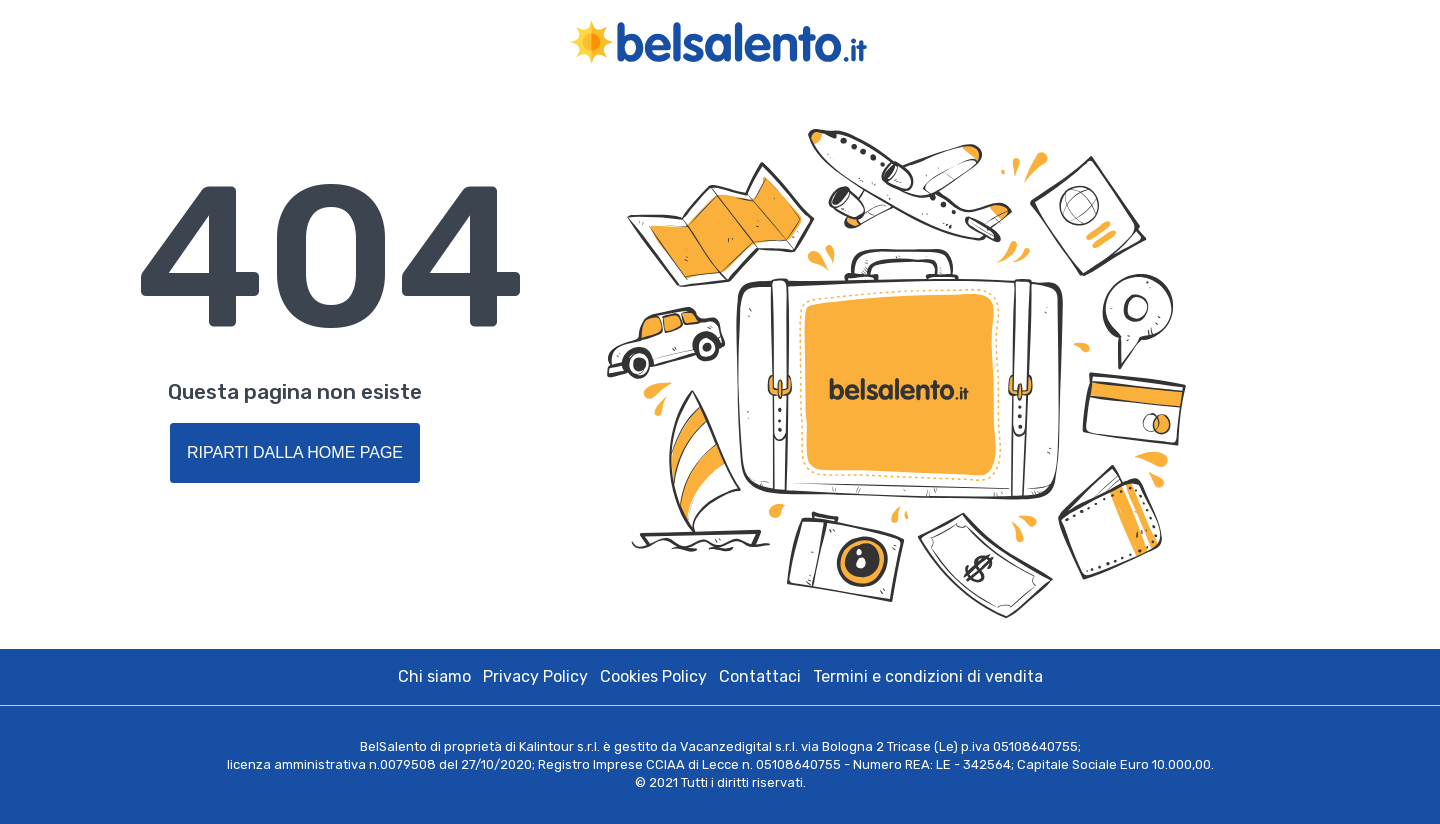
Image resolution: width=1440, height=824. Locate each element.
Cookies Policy (653, 676)
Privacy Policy (535, 676)
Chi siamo (434, 676)
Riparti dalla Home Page (295, 452)
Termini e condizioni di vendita (928, 676)
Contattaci (760, 676)
